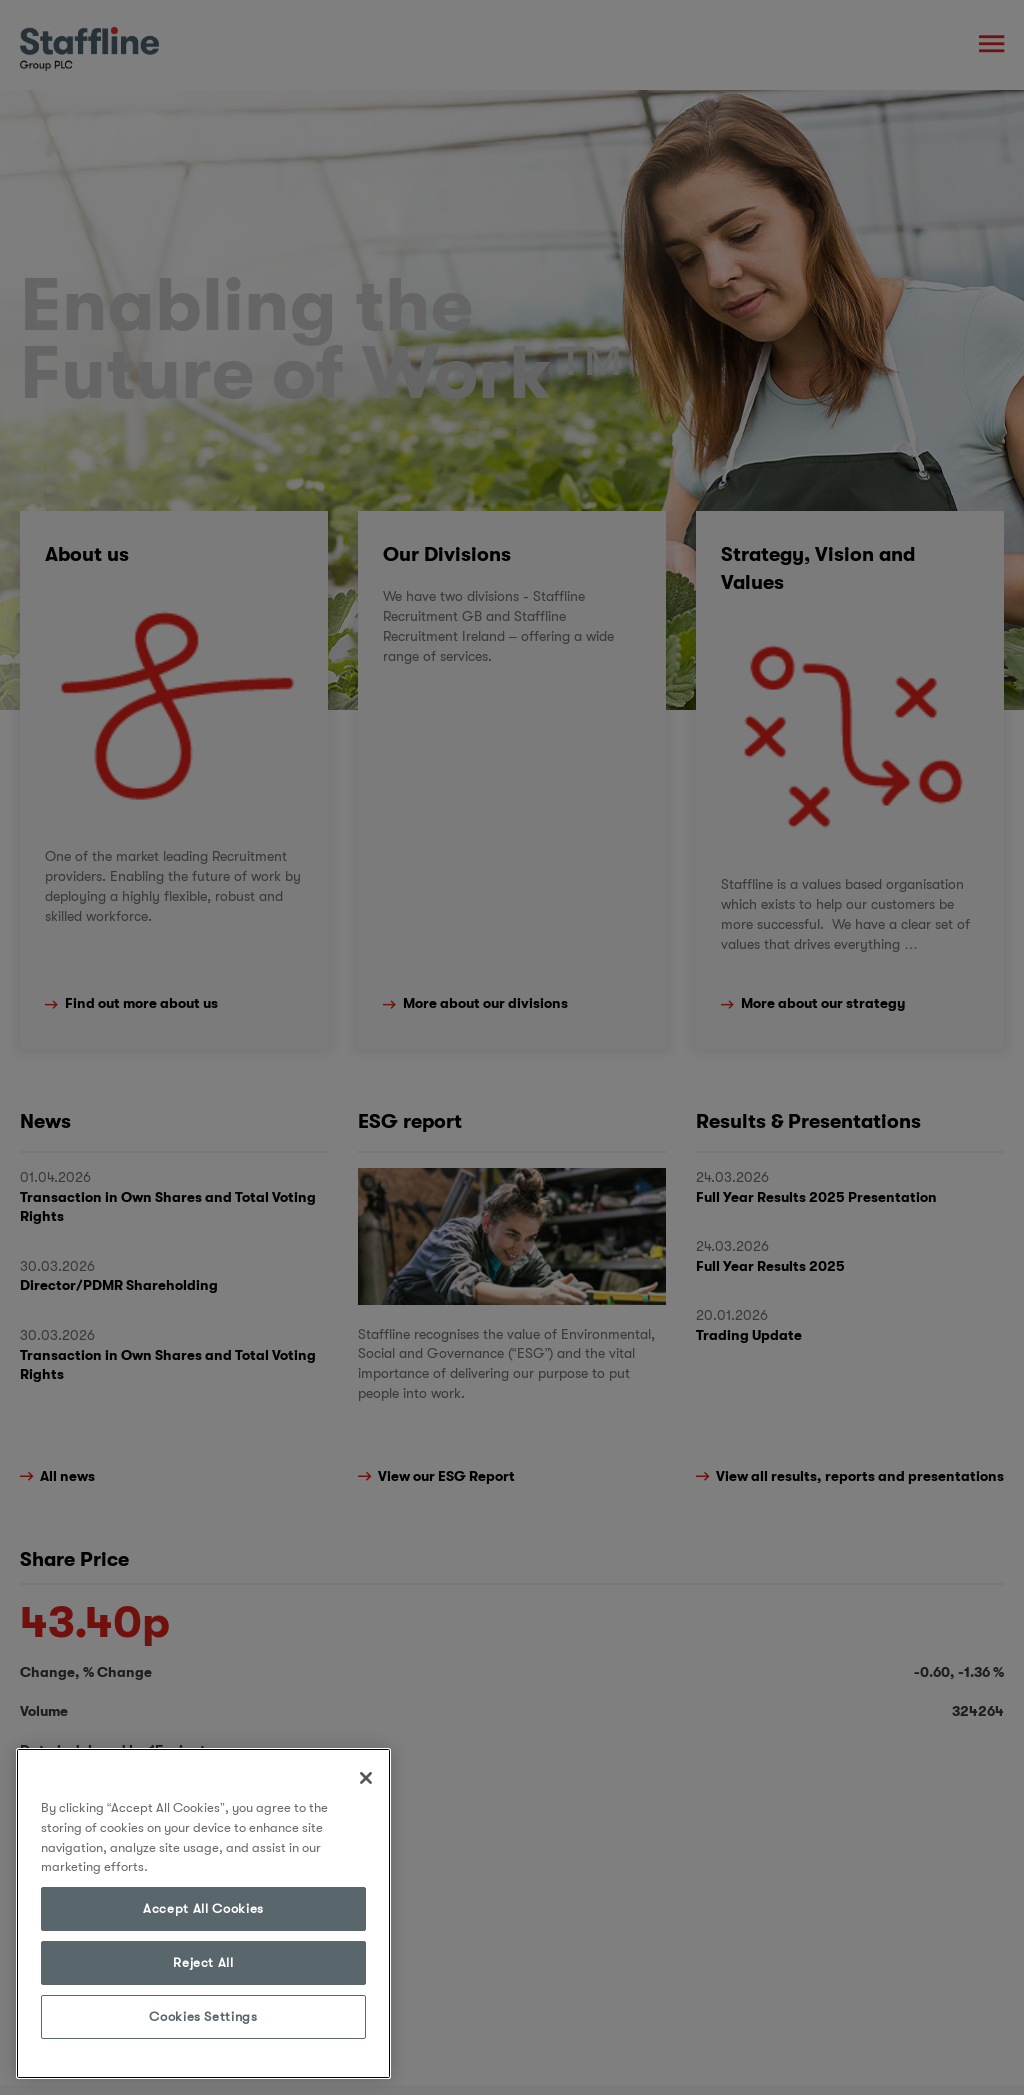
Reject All (203, 1962)
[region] (203, 1913)
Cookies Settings (203, 2016)
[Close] (366, 1778)
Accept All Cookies (203, 1908)
